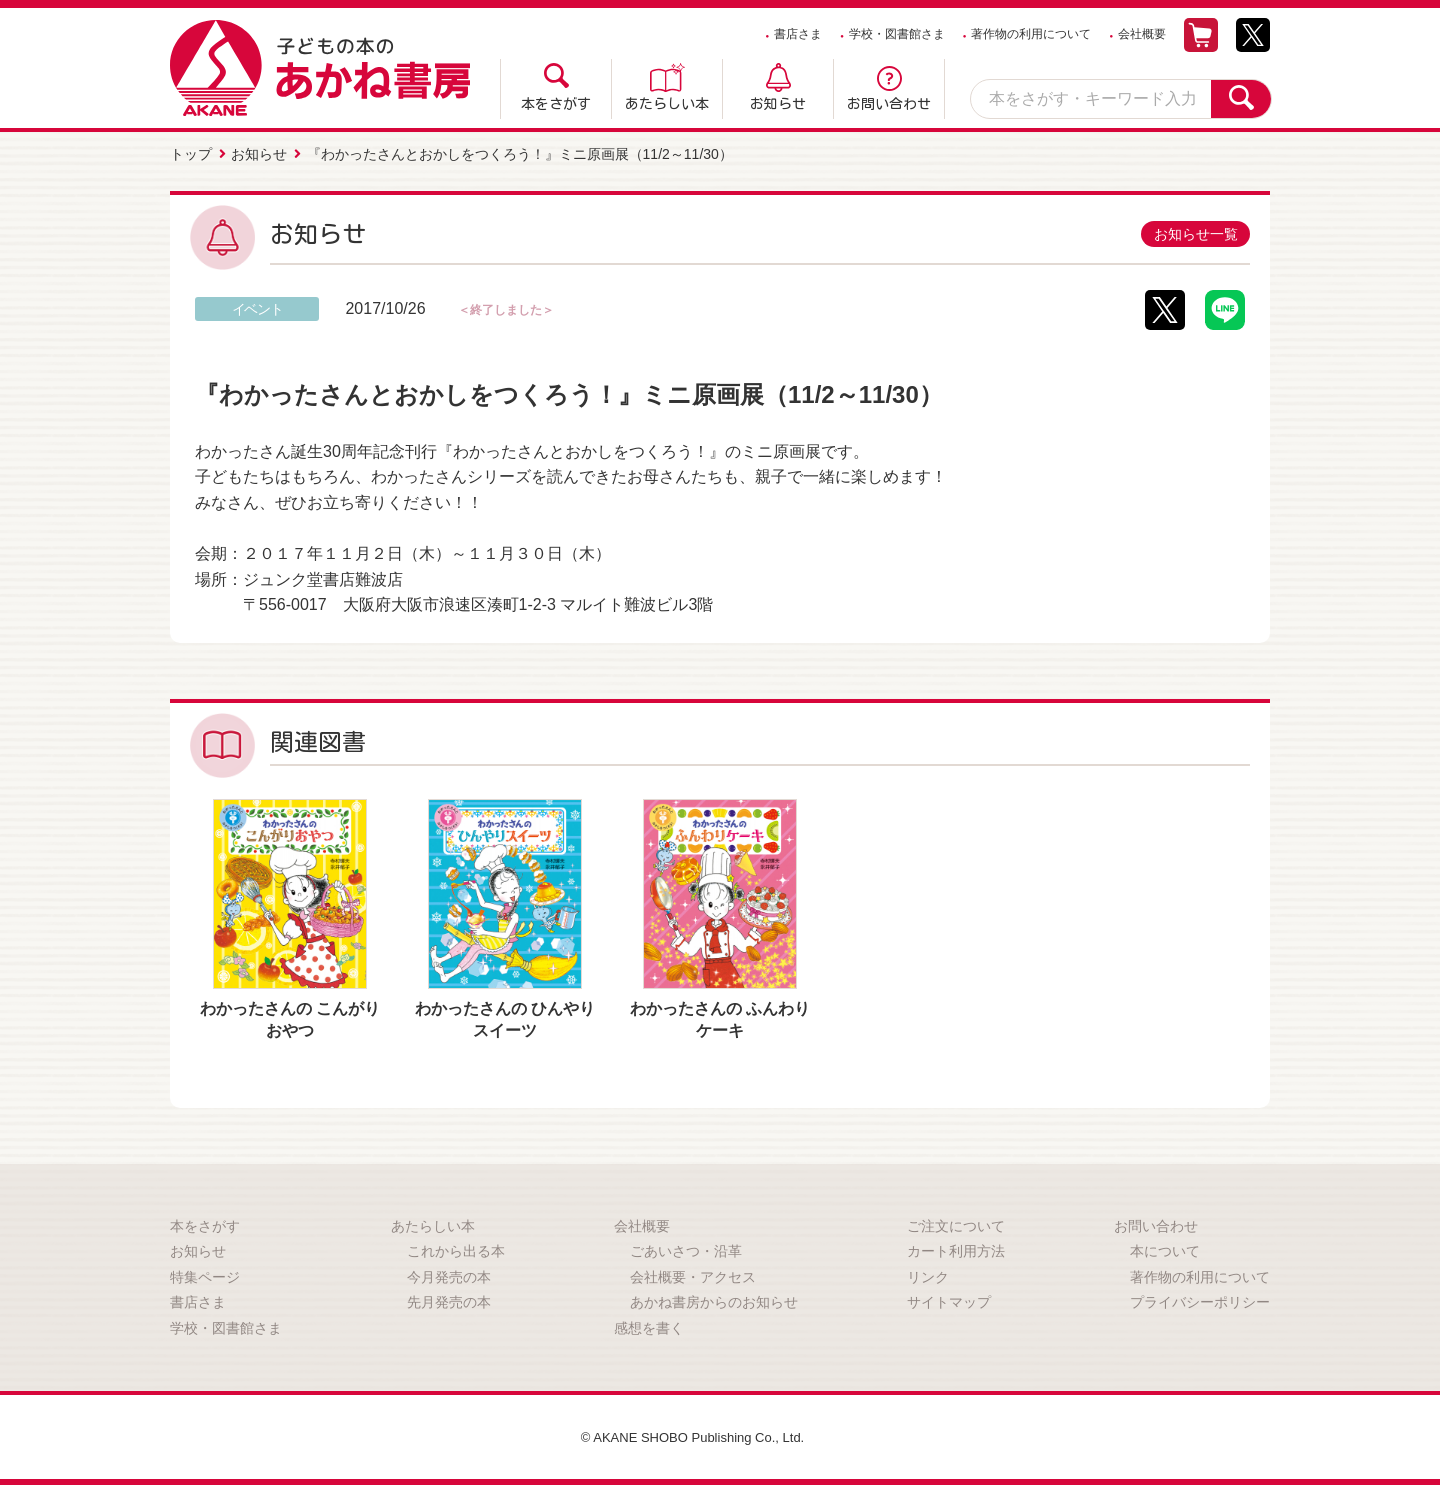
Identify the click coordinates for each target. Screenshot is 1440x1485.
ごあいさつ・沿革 (686, 1248)
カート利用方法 (956, 1248)
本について (1165, 1248)
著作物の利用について (1031, 34)
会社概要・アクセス (693, 1274)
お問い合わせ (889, 104)
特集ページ (205, 1274)
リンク (928, 1274)
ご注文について (956, 1223)
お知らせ (778, 104)
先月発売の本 (449, 1300)
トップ (191, 153)
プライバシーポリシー (1200, 1300)
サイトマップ (949, 1300)
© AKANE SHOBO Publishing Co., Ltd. (692, 1434)
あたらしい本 (667, 104)
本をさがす (556, 104)
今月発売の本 (449, 1274)
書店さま (798, 34)
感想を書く (649, 1325)
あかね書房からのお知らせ (714, 1300)
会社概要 (1142, 34)
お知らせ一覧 (1193, 231)
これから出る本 (456, 1248)
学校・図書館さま (897, 34)
